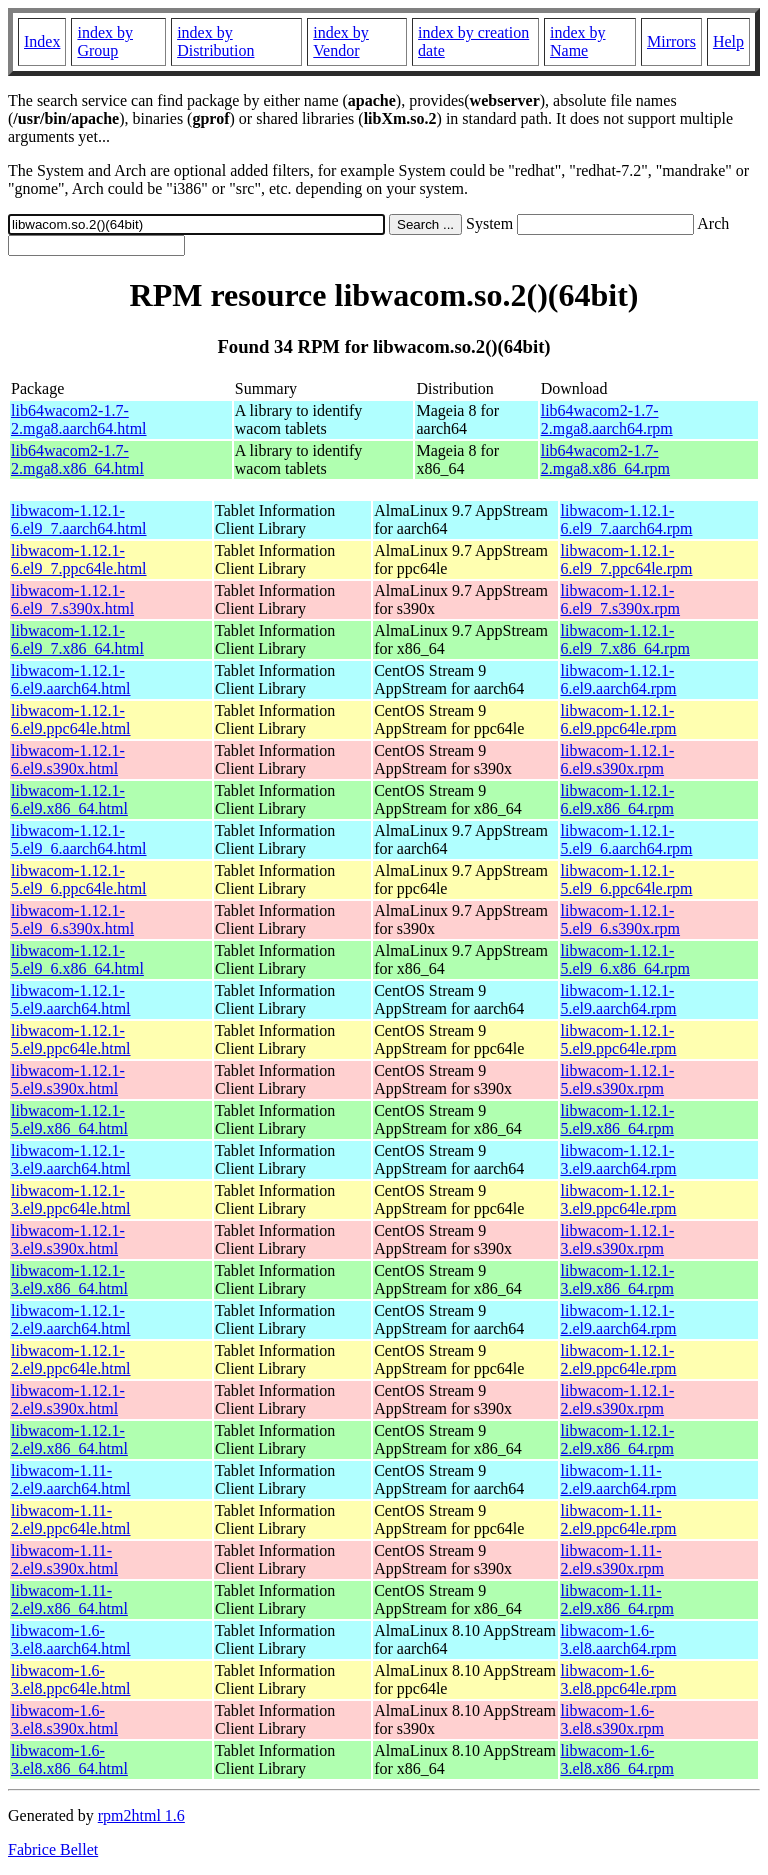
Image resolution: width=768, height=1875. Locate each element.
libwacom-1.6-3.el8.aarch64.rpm (619, 1639)
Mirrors (671, 41)
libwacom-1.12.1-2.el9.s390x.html (68, 1399)
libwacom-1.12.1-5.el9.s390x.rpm (618, 1079)
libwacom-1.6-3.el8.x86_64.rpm (617, 1759)
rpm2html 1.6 (141, 1815)
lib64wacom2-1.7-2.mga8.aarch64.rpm (607, 419)
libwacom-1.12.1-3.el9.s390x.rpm (618, 1239)
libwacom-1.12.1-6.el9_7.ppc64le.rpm (627, 559)
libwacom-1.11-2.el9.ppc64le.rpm (619, 1519)
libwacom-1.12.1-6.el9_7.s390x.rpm (621, 599)
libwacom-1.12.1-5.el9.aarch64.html (71, 999)
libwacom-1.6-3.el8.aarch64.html (71, 1639)
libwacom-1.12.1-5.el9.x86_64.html (69, 1119)
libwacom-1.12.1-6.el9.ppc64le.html (71, 719)
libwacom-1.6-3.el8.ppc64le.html (71, 1679)
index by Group (105, 41)
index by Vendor (341, 41)
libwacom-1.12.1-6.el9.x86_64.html (69, 799)
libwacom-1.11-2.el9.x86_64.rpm (617, 1599)
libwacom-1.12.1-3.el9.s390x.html (68, 1239)
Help (728, 41)
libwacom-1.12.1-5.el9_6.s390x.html (72, 919)
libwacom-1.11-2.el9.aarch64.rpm (619, 1479)
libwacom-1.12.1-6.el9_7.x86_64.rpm (625, 639)
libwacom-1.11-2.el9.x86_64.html (69, 1599)
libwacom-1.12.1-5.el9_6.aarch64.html (79, 839)
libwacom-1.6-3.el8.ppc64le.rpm (619, 1679)
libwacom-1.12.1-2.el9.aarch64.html (71, 1319)
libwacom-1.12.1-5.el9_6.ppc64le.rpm (627, 879)
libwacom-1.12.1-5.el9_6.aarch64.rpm (627, 839)
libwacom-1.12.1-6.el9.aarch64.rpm (619, 679)
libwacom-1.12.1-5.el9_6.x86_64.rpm (625, 959)
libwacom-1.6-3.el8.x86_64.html (69, 1759)
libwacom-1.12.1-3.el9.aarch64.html (71, 1159)
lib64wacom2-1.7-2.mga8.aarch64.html (79, 419)
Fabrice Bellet (53, 1849)
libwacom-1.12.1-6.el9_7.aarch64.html (79, 519)
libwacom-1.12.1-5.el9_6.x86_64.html (77, 959)
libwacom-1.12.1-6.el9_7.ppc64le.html (79, 559)
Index (42, 41)
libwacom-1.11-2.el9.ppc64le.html (71, 1519)
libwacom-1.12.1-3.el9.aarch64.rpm (619, 1159)
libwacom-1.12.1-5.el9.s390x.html (68, 1079)
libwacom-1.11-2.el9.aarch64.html (71, 1479)
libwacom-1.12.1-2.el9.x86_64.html (69, 1439)
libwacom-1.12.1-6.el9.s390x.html (68, 759)
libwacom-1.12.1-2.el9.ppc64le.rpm (619, 1359)
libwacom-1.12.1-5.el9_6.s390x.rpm (621, 919)
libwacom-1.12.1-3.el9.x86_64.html (69, 1279)
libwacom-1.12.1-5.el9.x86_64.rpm (618, 1119)
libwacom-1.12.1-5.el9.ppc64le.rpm (619, 1039)
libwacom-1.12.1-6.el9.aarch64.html (71, 679)
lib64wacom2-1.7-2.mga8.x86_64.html (77, 459)
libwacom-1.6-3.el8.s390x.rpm (613, 1719)
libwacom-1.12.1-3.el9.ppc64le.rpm (619, 1199)
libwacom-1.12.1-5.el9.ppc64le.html (71, 1039)
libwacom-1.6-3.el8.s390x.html (64, 1719)
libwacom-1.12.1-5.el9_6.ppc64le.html (79, 879)
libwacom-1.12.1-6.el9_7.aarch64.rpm (627, 519)
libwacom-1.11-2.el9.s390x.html (64, 1559)
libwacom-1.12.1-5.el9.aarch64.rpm (619, 999)
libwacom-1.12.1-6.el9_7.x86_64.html (77, 639)
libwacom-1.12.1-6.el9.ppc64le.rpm (619, 719)
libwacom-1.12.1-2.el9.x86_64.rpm (618, 1439)
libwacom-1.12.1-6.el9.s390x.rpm (618, 759)
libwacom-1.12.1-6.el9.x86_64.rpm (618, 799)
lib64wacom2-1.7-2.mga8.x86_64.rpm (605, 459)
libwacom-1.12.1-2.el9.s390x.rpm (618, 1399)
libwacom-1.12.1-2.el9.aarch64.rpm (619, 1319)
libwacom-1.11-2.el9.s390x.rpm (613, 1559)
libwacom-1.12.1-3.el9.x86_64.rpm (618, 1279)
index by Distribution (215, 41)
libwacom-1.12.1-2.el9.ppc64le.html (71, 1359)
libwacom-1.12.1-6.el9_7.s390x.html (72, 599)
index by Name (578, 41)
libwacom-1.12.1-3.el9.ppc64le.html (71, 1199)
